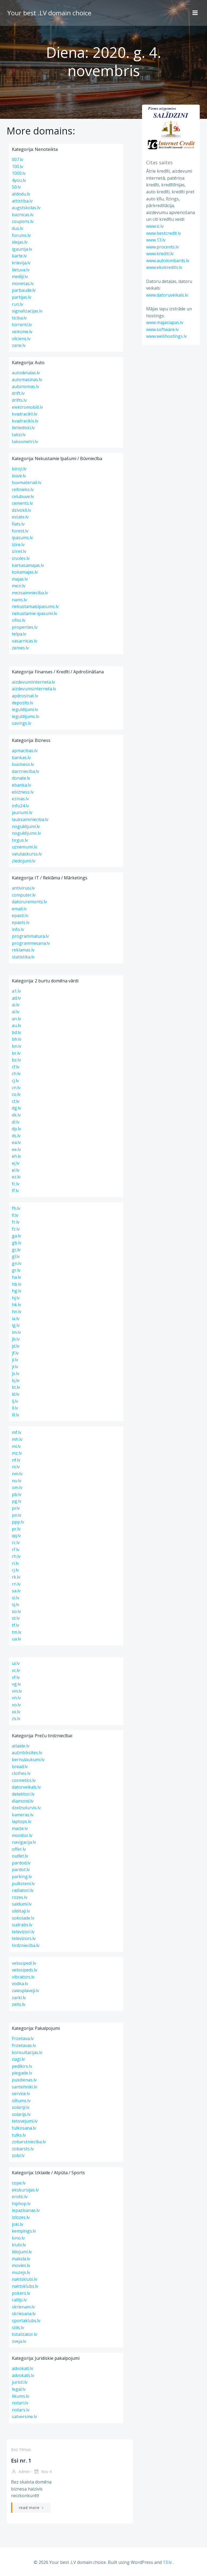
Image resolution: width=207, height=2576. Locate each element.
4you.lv (19, 180)
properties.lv (24, 627)
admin (20, 2471)
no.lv (16, 1481)
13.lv (167, 2562)
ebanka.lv (21, 785)
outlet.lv (20, 1856)
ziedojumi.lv (23, 861)
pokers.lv (21, 2293)
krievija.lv (21, 263)
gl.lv (16, 1256)
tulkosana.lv (24, 2128)
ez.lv (16, 1177)
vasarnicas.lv (24, 641)
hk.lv (16, 1304)
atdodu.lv (21, 194)
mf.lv (16, 1432)
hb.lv (16, 1284)
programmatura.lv (30, 936)
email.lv (19, 909)
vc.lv (16, 1670)
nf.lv (16, 1460)
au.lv (16, 1025)
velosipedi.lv (24, 1963)
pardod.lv (21, 1863)
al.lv (15, 1012)
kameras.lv (22, 1815)
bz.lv (16, 1060)
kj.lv (15, 1380)
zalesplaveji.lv (25, 1991)
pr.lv (16, 1529)
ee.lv (16, 1149)
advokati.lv (22, 2368)
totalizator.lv (24, 2334)
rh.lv (16, 1556)
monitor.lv (22, 1835)
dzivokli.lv (21, 510)
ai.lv (15, 1005)
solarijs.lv (21, 2114)
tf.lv (15, 1625)
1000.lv (19, 173)
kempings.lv (24, 2231)
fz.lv (16, 1229)
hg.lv (16, 1291)
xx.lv (16, 1712)
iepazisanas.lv (26, 2210)
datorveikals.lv (26, 1787)
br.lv (16, 1053)
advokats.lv (23, 2375)
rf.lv (15, 1549)
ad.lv (16, 998)
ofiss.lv (18, 620)
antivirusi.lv (23, 888)
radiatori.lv (22, 1890)
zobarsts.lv (23, 2149)
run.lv (17, 304)
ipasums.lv (22, 538)
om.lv (17, 1487)
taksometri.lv (25, 442)
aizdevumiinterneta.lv (33, 682)
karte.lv (19, 256)
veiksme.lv (22, 332)
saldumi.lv (22, 1904)
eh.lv (16, 1156)
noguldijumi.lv (26, 826)
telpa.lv (19, 634)
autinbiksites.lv (27, 1753)
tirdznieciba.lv (25, 1945)
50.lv (16, 187)
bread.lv (20, 1767)
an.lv (16, 1019)
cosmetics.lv (24, 1780)
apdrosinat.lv (25, 696)
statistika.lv (23, 957)
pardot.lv (21, 1870)
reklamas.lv (23, 950)
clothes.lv (21, 1773)
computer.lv (24, 895)
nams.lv (19, 600)
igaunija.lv (22, 249)
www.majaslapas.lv (163, 323)
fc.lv (15, 1184)
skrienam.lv (23, 2307)
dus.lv (17, 228)
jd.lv (15, 1346)
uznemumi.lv (24, 847)
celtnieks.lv (23, 489)
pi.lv (16, 1508)
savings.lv (21, 723)
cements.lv (22, 503)
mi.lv (16, 1446)
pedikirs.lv (22, 2066)
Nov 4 (42, 2471)
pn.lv (16, 1515)
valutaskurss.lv (27, 854)
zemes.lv (20, 648)
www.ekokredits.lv (163, 268)
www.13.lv (155, 240)
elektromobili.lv (27, 407)
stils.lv (18, 2327)
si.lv (15, 1598)
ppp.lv (18, 1522)
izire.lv (18, 545)
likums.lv (20, 2396)
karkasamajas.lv (28, 565)
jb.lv (16, 1339)
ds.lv (16, 1136)
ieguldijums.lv (25, 716)
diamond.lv (22, 1801)
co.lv (16, 1094)
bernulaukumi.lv (28, 1760)
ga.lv (16, 1236)
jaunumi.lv (22, 812)
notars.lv (20, 2410)
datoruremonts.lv (29, 902)
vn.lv (16, 1698)
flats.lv (18, 524)
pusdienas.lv (24, 2080)
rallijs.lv (19, 2300)
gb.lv (16, 1243)
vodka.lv (20, 1984)
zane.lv (19, 345)
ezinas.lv (20, 799)
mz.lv (17, 1453)
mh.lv (17, 1439)
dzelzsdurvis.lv (26, 1808)
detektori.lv (23, 1794)
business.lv (23, 764)
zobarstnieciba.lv (29, 2142)
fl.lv (15, 1215)
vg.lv (16, 1684)
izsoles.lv (21, 558)
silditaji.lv (21, 1911)
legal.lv (19, 2389)
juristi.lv (19, 2382)
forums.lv (21, 235)
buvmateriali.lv (26, 482)
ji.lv (15, 1360)
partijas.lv (21, 297)
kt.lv (16, 1387)
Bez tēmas (20, 2449)
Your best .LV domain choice (48, 12)
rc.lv (16, 1542)
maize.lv (20, 1828)
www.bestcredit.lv (162, 233)
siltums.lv (21, 2101)
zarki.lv (19, 1998)
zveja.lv (19, 2341)
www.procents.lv (161, 247)
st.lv (16, 1618)
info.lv (18, 929)
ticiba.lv (19, 318)
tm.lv (16, 1632)
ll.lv (15, 1408)
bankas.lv (21, 758)
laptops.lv (21, 1821)
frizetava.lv (23, 2038)
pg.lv (16, 1501)
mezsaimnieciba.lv (30, 593)
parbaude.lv (24, 290)
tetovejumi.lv (24, 2121)
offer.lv (19, 1849)
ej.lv (15, 1163)
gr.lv (16, 1270)
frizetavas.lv (24, 2045)
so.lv (16, 1611)
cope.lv (19, 2183)
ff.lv (15, 1190)
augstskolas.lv (26, 208)
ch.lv (16, 1073)
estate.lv (20, 517)
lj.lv (15, 1401)
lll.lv (15, 1415)
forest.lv (20, 531)
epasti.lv (20, 915)
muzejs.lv (21, 2272)
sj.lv (15, 1604)
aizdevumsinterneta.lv (34, 689)
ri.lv (15, 1563)
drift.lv (18, 393)
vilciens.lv (21, 339)
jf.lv (15, 1353)
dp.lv (16, 1129)
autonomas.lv (25, 386)
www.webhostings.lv (165, 336)
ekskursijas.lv (25, 2190)
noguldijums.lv (26, 833)
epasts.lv (20, 922)
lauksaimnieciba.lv (30, 819)
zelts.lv (18, 2004)
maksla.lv (21, 2259)
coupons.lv (22, 221)
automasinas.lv (27, 379)
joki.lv (17, 2224)
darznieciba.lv (25, 771)
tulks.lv (19, 2135)
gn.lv (16, 1263)
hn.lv (16, 1311)
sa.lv (16, 1591)
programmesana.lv (31, 943)
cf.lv (15, 1067)
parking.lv (22, 1876)
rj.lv (15, 1570)
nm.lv (17, 1474)
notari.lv (20, 2403)
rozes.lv (19, 1897)
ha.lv (16, 1277)
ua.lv (16, 1639)
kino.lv (18, 2238)
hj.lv (16, 1298)
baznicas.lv (22, 215)
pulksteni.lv (23, 1883)
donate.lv (21, 778)
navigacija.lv (24, 1842)
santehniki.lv (24, 2087)
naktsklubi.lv (24, 2279)
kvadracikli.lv (24, 414)
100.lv (17, 166)
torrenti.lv (22, 325)
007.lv (17, 159)
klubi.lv (19, 2245)
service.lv (21, 2094)
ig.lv (16, 1325)
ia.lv (15, 1318)
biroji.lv (19, 469)
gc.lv (16, 1250)
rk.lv (16, 1577)
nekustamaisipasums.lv (35, 606)
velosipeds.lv (24, 1970)
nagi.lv (18, 2059)
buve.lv (19, 476)
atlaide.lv (20, 1746)
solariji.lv (20, 2107)
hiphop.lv (21, 2204)
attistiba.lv (22, 201)
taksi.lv (19, 435)
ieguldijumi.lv (25, 709)
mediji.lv (20, 276)
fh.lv (16, 1208)
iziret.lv (19, 551)
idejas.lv (19, 242)
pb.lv (16, 1494)
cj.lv (15, 1080)
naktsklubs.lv (25, 2286)
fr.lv (15, 1222)
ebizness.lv (23, 792)
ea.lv (16, 1142)
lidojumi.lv (22, 2252)
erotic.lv (19, 2197)
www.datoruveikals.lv (166, 295)
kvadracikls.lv (25, 421)
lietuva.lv (20, 270)
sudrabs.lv (22, 1925)
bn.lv (16, 1046)
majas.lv (20, 579)
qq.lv (16, 1536)
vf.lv (16, 1677)
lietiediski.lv (23, 428)
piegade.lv (22, 2073)
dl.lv (15, 1122)
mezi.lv (18, 586)
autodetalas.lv (26, 373)
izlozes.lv (21, 2217)
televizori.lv (23, 1932)
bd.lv (16, 1032)
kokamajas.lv (25, 572)
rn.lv (16, 1584)
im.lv (16, 1332)
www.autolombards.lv (166, 261)
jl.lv (15, 1367)
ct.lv (15, 1101)
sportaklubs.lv (26, 2320)
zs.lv (16, 1718)
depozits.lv (22, 703)
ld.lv (15, 1394)
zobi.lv (18, 2155)
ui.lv (16, 1663)
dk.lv (16, 1115)
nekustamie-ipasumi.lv (34, 613)
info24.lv (20, 806)
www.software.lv (161, 330)
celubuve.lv (23, 496)
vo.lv (16, 1705)
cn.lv (16, 1087)
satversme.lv (24, 2416)
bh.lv (16, 1039)
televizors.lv (24, 1938)
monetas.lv (23, 283)
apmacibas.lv (24, 751)
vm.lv (17, 1691)
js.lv (15, 1373)
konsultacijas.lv (27, 2052)
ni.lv (16, 1467)
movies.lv (21, 2265)
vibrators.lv (23, 1977)
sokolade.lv (23, 1918)
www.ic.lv (154, 226)
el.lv (15, 1170)
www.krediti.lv (159, 254)
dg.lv (16, 1108)
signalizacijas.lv (27, 311)
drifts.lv (19, 400)
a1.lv (16, 991)
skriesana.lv (24, 2313)
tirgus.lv (20, 840)
